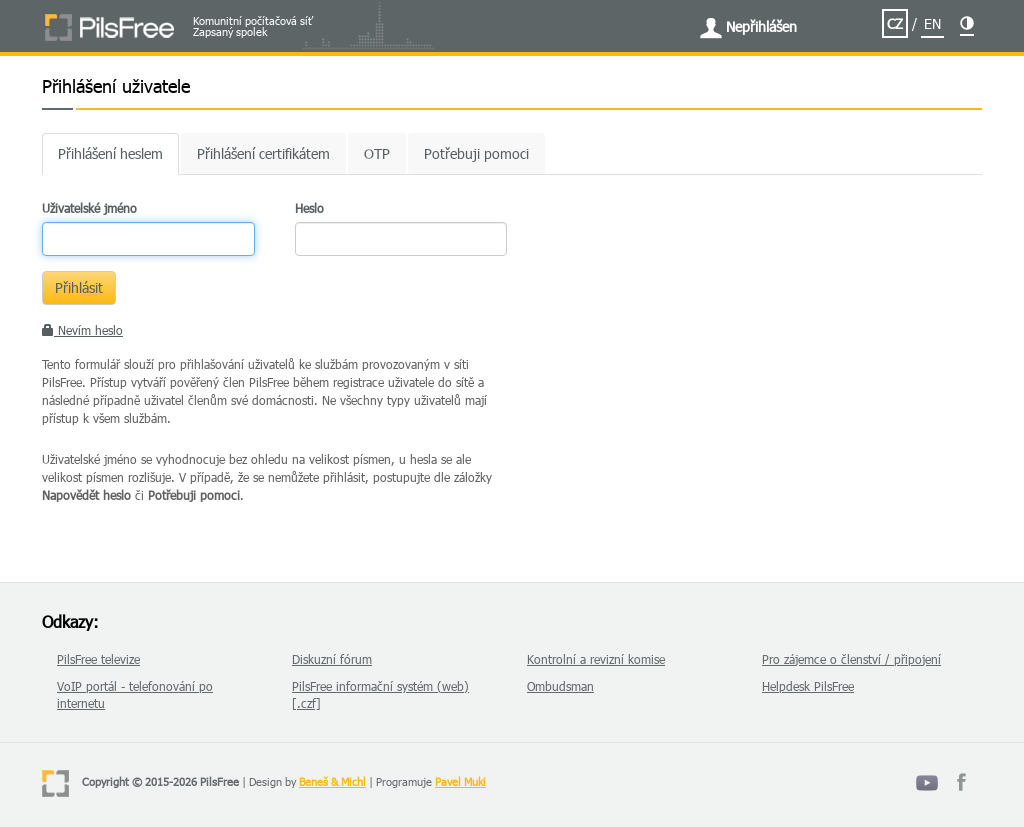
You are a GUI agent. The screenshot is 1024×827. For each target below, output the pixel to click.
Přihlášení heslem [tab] (110, 153)
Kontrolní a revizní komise (596, 659)
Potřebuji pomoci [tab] (476, 153)
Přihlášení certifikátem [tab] (263, 153)
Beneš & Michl (332, 781)
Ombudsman (560, 686)
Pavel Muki (460, 781)
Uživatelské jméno (89, 208)
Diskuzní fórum (332, 659)
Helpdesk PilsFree (808, 686)
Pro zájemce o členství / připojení (851, 659)
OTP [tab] (377, 153)
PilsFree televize (98, 659)
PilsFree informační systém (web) (380, 686)
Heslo (309, 208)
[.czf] (306, 703)
